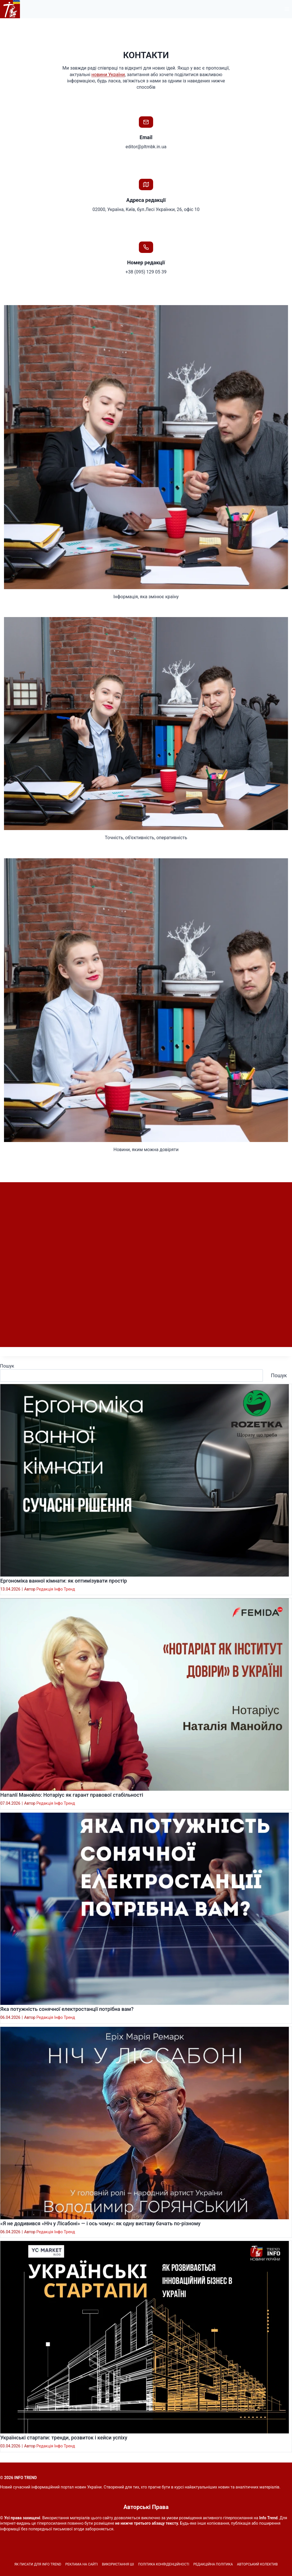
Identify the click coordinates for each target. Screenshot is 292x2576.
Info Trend (268, 2518)
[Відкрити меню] (286, 9)
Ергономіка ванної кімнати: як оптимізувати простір (63, 1584)
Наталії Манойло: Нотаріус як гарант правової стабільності (71, 1798)
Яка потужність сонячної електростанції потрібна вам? (66, 2012)
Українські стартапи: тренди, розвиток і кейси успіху (63, 2441)
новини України (108, 74)
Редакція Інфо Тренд (55, 1592)
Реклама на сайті (81, 2564)
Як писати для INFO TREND (37, 2564)
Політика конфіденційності (163, 2564)
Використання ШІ (118, 2564)
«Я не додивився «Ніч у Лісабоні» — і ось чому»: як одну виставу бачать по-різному (100, 2227)
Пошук (7, 1369)
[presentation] (144, 1484)
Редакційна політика (213, 2564)
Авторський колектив (257, 2564)
